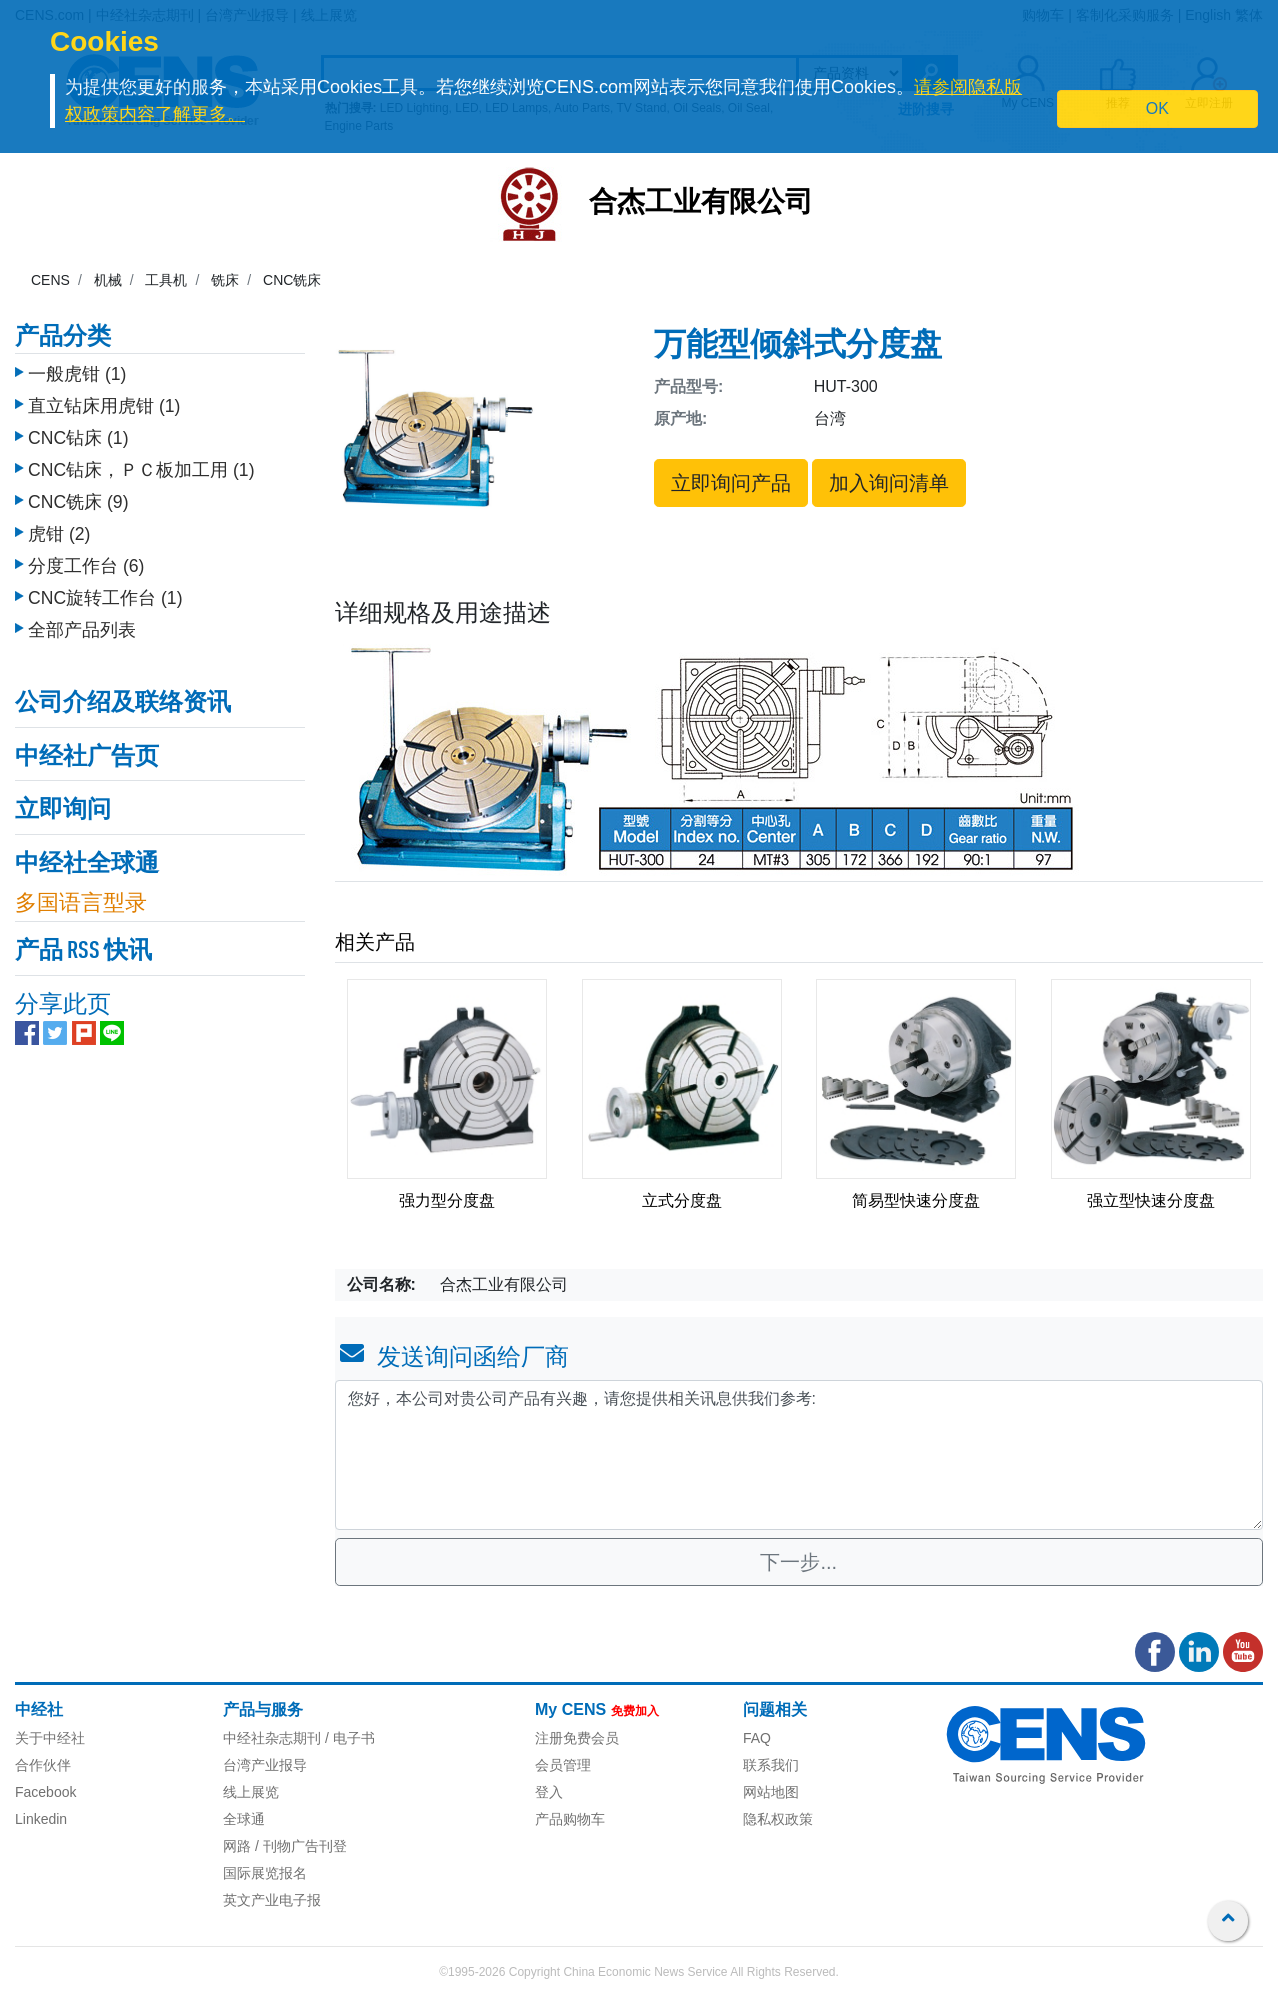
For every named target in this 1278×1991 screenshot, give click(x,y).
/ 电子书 (348, 1738)
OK (1157, 108)
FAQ (757, 1738)
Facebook (45, 1792)
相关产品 (375, 942)
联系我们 (771, 1765)
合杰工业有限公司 (701, 204)
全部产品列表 (82, 625)
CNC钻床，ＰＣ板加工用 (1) (141, 465)
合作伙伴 (43, 1765)
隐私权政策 (778, 1819)
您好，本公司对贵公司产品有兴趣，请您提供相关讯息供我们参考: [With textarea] (799, 1455)
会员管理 (563, 1765)
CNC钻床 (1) (78, 433)
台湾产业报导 (265, 1765)
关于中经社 (50, 1738)
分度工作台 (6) (86, 561)
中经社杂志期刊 (272, 1738)
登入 (549, 1792)
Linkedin (41, 1819)
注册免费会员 (577, 1738)
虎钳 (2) (59, 529)
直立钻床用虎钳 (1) (104, 401)
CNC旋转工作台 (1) (105, 593)
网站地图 (771, 1792)
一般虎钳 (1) (77, 369)
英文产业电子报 (272, 1900)
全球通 (244, 1819)
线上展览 (251, 1792)
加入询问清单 (889, 483)
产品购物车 (570, 1819)
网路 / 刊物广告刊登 (285, 1846)
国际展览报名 (265, 1873)
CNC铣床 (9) (78, 497)
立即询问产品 (731, 483)
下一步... (798, 1562)
